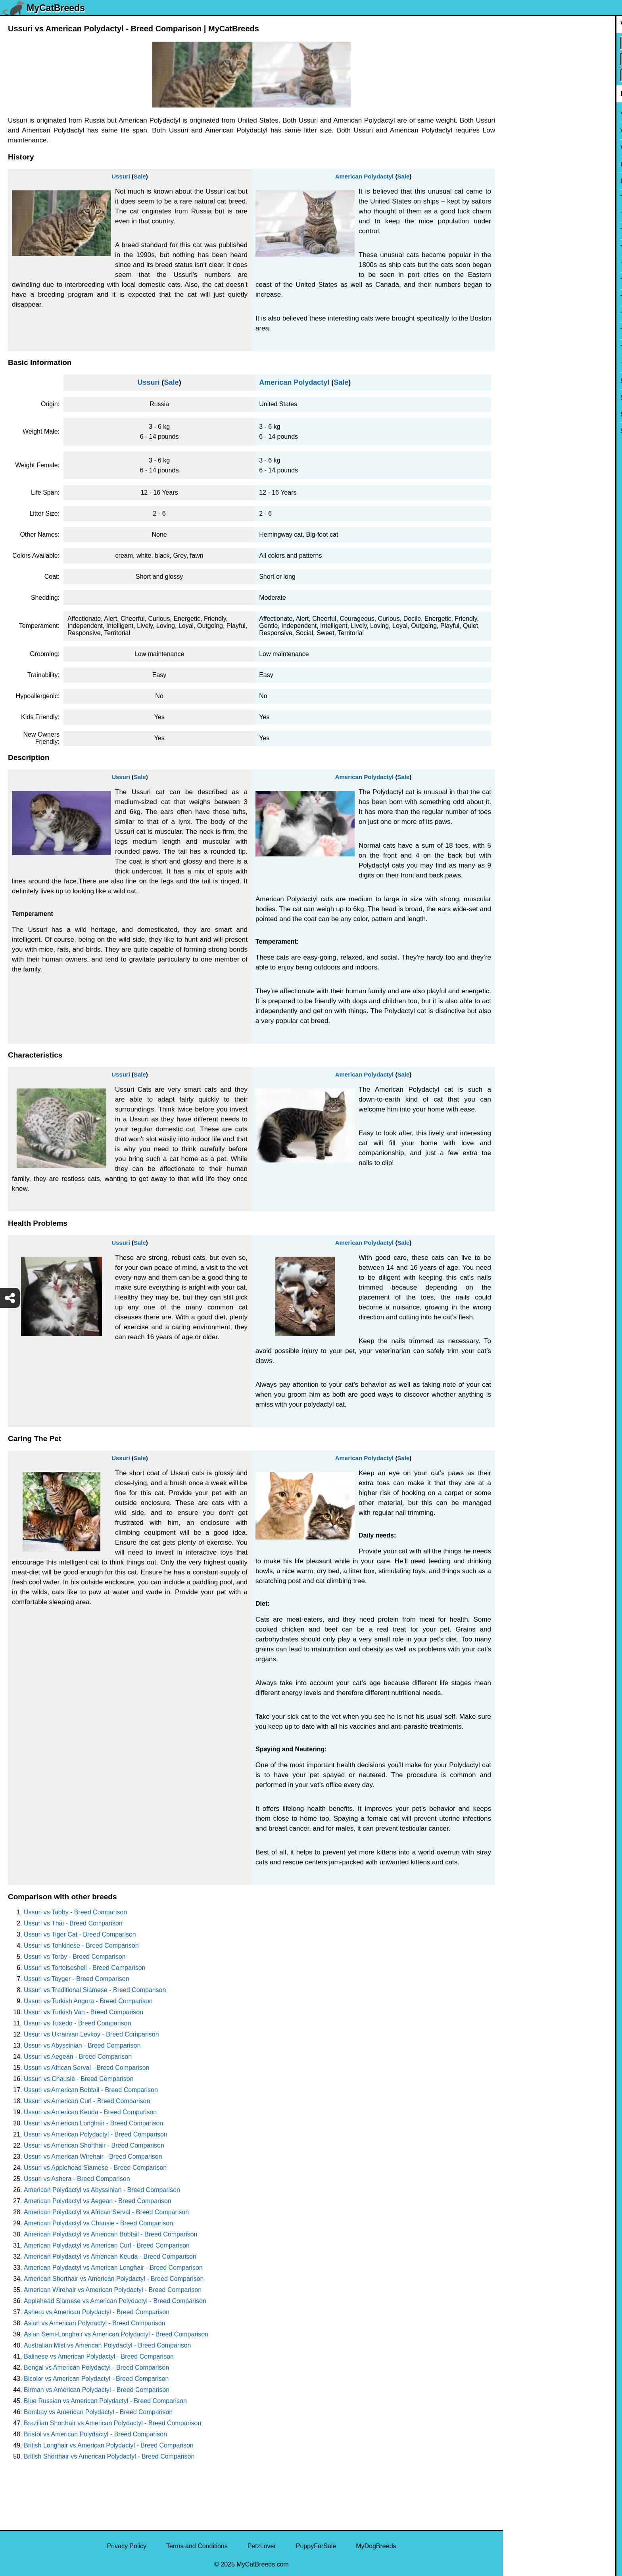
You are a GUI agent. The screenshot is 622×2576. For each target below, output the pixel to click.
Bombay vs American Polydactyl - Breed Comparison (98, 2412)
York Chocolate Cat (535, 114)
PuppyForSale (316, 2546)
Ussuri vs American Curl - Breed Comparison (87, 2101)
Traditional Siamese (536, 247)
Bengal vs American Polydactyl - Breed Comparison (96, 2367)
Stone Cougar (527, 397)
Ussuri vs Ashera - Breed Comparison (77, 2178)
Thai (514, 347)
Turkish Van (524, 214)
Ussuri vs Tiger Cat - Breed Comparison (80, 1934)
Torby (516, 297)
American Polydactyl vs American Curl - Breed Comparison (107, 2245)
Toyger (517, 264)
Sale (140, 176)
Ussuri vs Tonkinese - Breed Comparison (81, 1945)
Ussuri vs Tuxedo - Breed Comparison (77, 2023)
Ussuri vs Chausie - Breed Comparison (79, 2078)
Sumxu (518, 381)
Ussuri (120, 176)
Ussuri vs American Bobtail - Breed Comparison (91, 2090)
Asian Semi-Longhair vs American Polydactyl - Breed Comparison (116, 2334)
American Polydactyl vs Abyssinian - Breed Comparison (102, 2189)
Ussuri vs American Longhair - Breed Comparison (93, 2123)
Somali (518, 431)
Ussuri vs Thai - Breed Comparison (73, 1923)
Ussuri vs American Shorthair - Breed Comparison (94, 2145)
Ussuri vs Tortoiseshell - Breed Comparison (84, 1967)
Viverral (519, 147)
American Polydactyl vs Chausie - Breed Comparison (98, 2223)
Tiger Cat (521, 331)
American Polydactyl (364, 176)
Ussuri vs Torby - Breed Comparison (75, 1956)
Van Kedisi (523, 131)
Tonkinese (522, 314)
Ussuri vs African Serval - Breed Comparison (87, 2067)
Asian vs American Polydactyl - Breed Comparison (94, 2323)
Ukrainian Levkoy (532, 181)
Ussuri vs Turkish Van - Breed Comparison (83, 2012)
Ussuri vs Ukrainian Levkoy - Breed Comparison (91, 2034)
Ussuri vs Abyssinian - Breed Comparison (82, 2045)
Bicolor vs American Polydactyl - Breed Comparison (96, 2378)
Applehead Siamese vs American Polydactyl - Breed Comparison (115, 2301)
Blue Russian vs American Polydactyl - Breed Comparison (105, 2400)
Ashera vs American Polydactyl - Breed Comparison (96, 2312)
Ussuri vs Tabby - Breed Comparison (75, 1912)
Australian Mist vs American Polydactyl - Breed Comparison (107, 2345)
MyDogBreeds (376, 2546)
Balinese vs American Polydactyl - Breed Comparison (99, 2356)
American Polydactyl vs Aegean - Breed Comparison (97, 2201)
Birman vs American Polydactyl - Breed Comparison (96, 2389)
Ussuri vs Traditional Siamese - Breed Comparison (95, 1990)
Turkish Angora (529, 231)
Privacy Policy (126, 2546)
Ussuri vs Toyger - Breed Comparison (76, 1978)
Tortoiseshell (525, 281)
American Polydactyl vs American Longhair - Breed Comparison (113, 2267)
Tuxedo (518, 197)
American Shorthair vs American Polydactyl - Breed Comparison (114, 2278)
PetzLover (262, 2546)
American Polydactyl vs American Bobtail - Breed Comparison (111, 2234)
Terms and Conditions (197, 2546)
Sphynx (518, 414)
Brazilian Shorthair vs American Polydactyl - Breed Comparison (112, 2423)
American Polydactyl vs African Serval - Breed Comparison (106, 2212)
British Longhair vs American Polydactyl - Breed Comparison (109, 2445)
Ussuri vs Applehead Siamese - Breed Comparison (95, 2167)
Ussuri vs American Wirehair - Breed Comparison (93, 2156)
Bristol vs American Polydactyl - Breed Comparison (95, 2434)
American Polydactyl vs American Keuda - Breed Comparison (110, 2256)
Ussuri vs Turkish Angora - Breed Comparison (88, 2001)
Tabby (516, 364)
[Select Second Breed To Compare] (563, 59)
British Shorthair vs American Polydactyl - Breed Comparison (109, 2456)
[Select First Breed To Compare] (563, 43)
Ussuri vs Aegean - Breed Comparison (78, 2056)
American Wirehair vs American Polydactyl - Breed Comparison (113, 2289)
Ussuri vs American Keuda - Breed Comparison (90, 2112)
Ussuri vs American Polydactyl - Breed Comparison (95, 2134)
